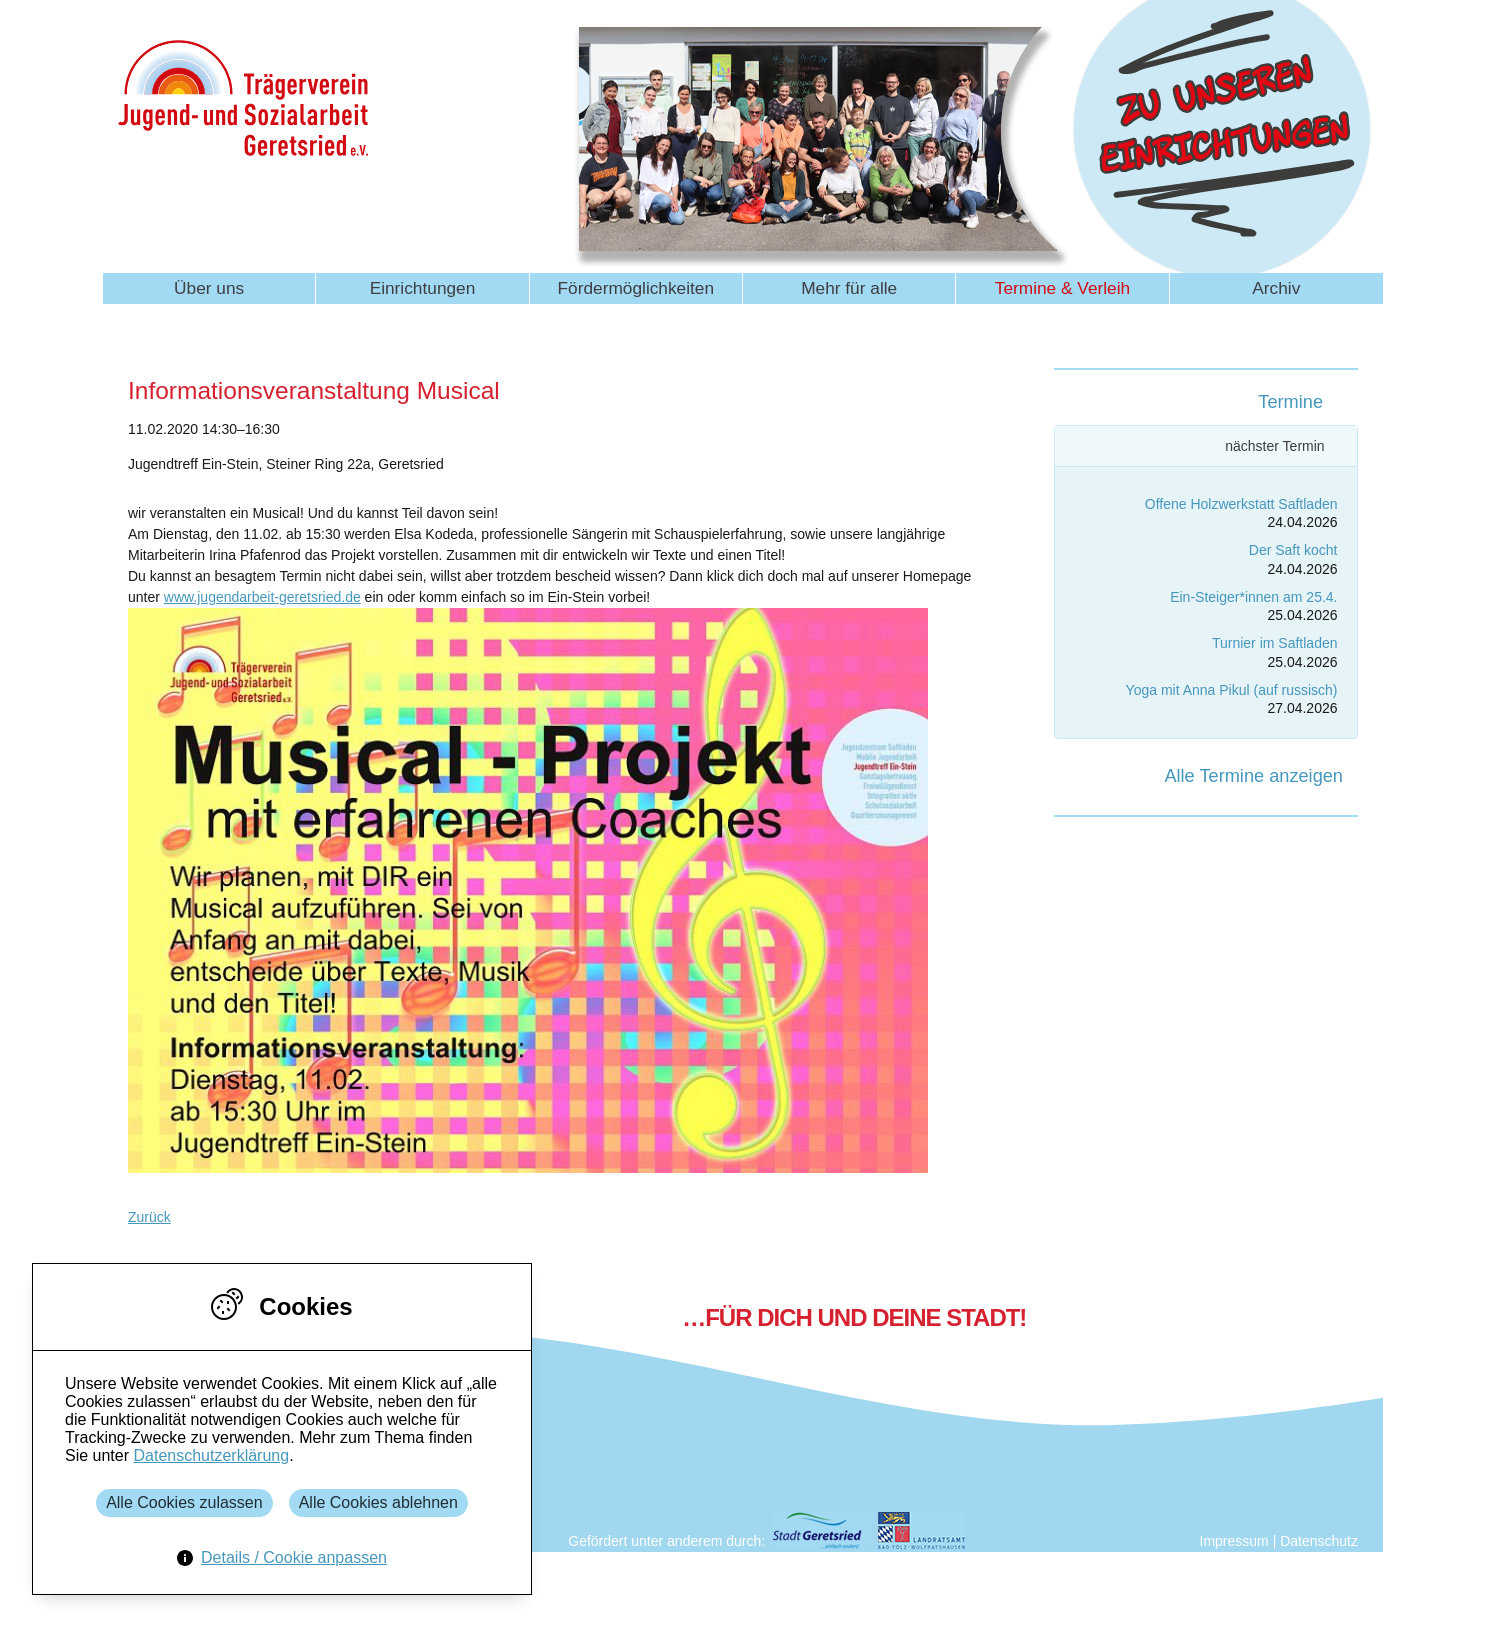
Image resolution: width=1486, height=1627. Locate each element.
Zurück (149, 1217)
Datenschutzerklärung (211, 1455)
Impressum (1234, 1541)
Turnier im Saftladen (1275, 643)
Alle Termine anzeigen (1253, 776)
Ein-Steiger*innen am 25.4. (1253, 597)
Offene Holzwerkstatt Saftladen (1241, 504)
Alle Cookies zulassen (184, 1502)
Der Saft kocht (1293, 550)
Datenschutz (1319, 1541)
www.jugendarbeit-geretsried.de (262, 597)
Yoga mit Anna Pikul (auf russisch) (1232, 690)
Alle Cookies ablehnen (378, 1502)
